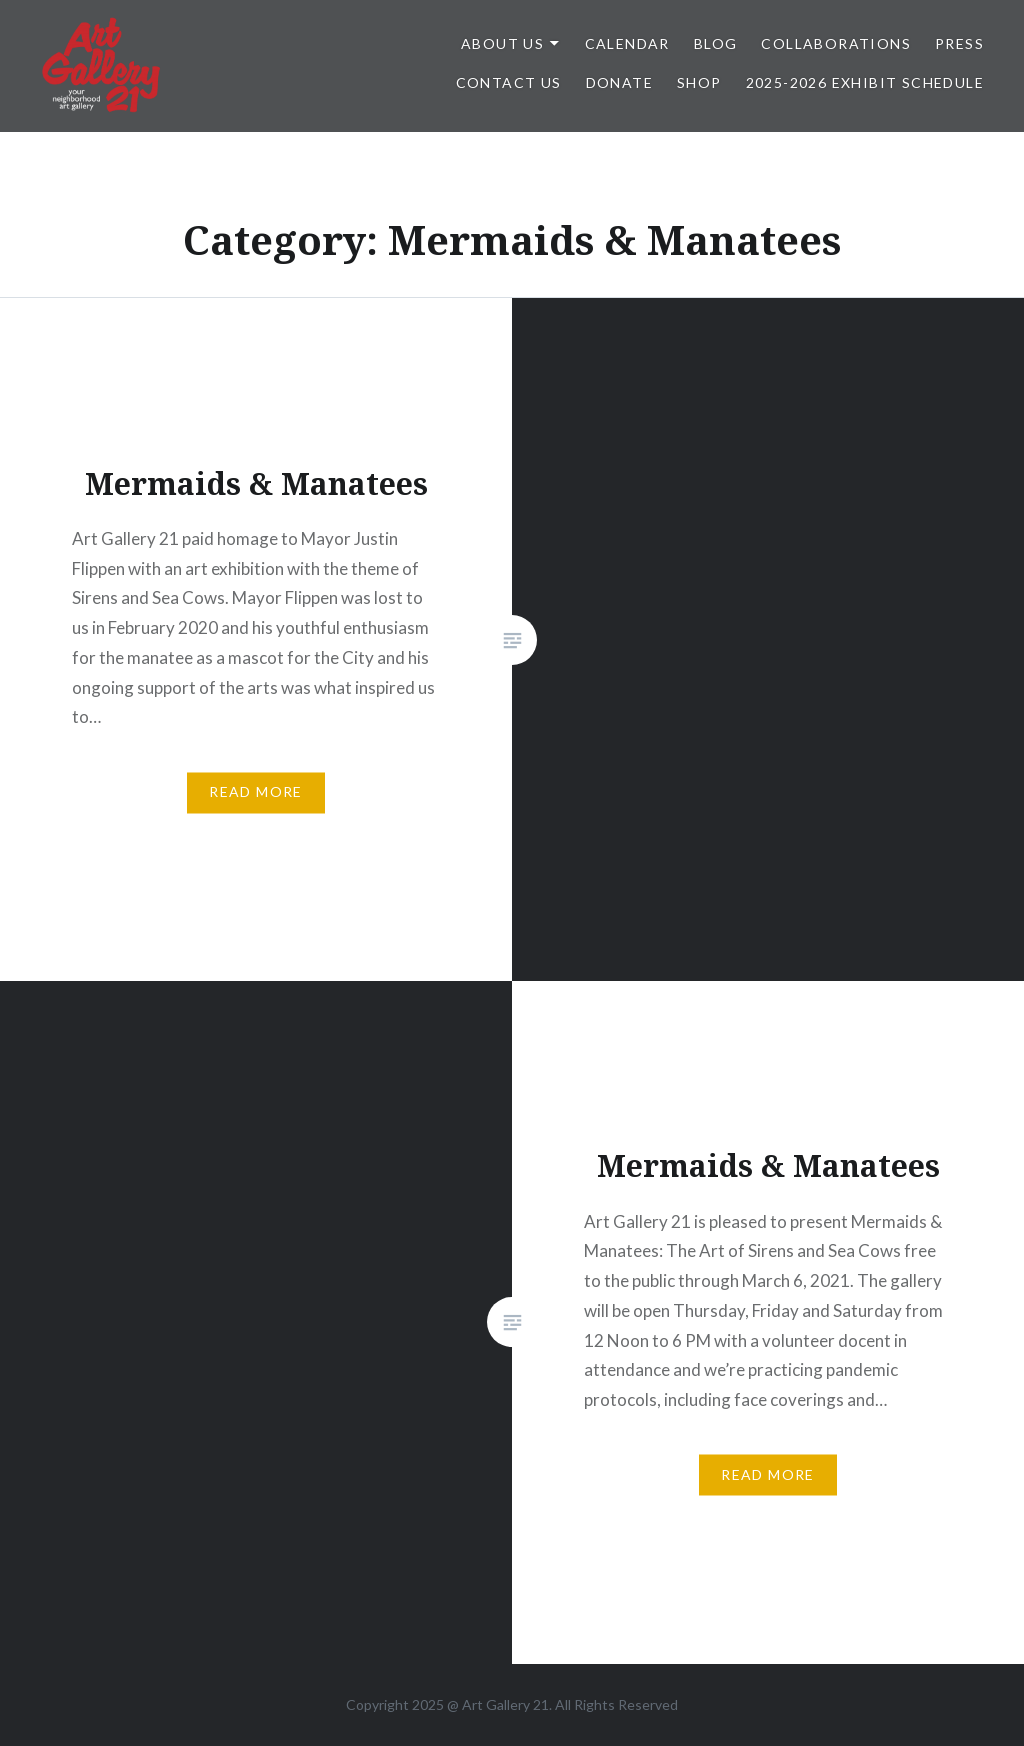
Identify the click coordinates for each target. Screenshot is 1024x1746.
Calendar (627, 43)
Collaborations (836, 43)
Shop (699, 82)
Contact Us (509, 82)
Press (959, 43)
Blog (716, 43)
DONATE (619, 82)
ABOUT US (502, 43)
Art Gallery (497, 1704)
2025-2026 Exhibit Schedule (865, 82)
